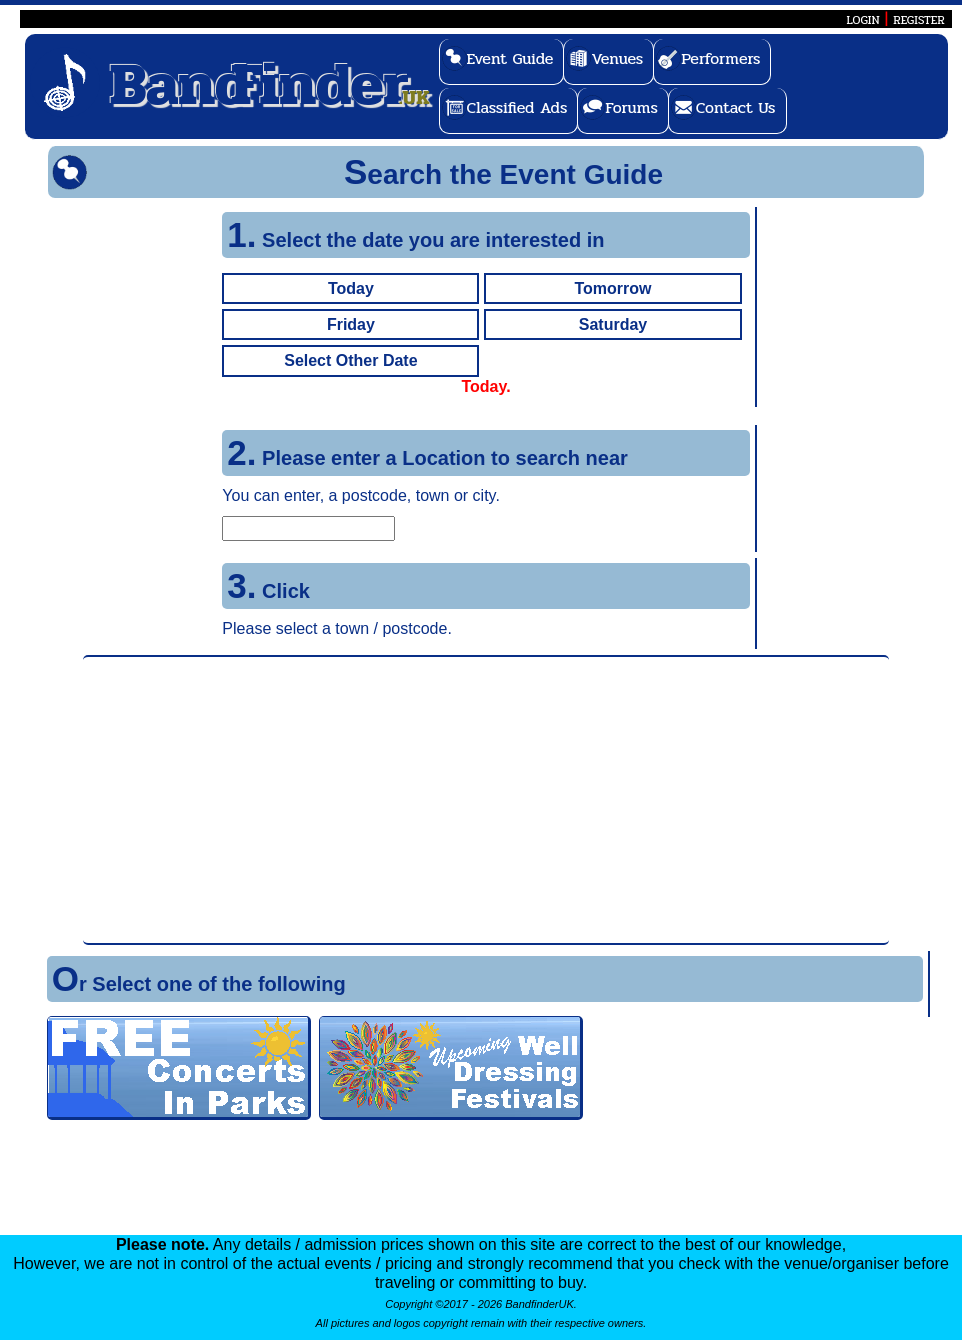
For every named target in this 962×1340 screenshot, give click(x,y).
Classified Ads (517, 107)
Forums (631, 107)
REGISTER (919, 20)
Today (351, 288)
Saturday (613, 324)
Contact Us (736, 107)
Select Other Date (350, 360)
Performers (720, 58)
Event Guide (510, 58)
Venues (617, 58)
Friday (351, 324)
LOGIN (862, 20)
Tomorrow (612, 288)
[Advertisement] (486, 800)
